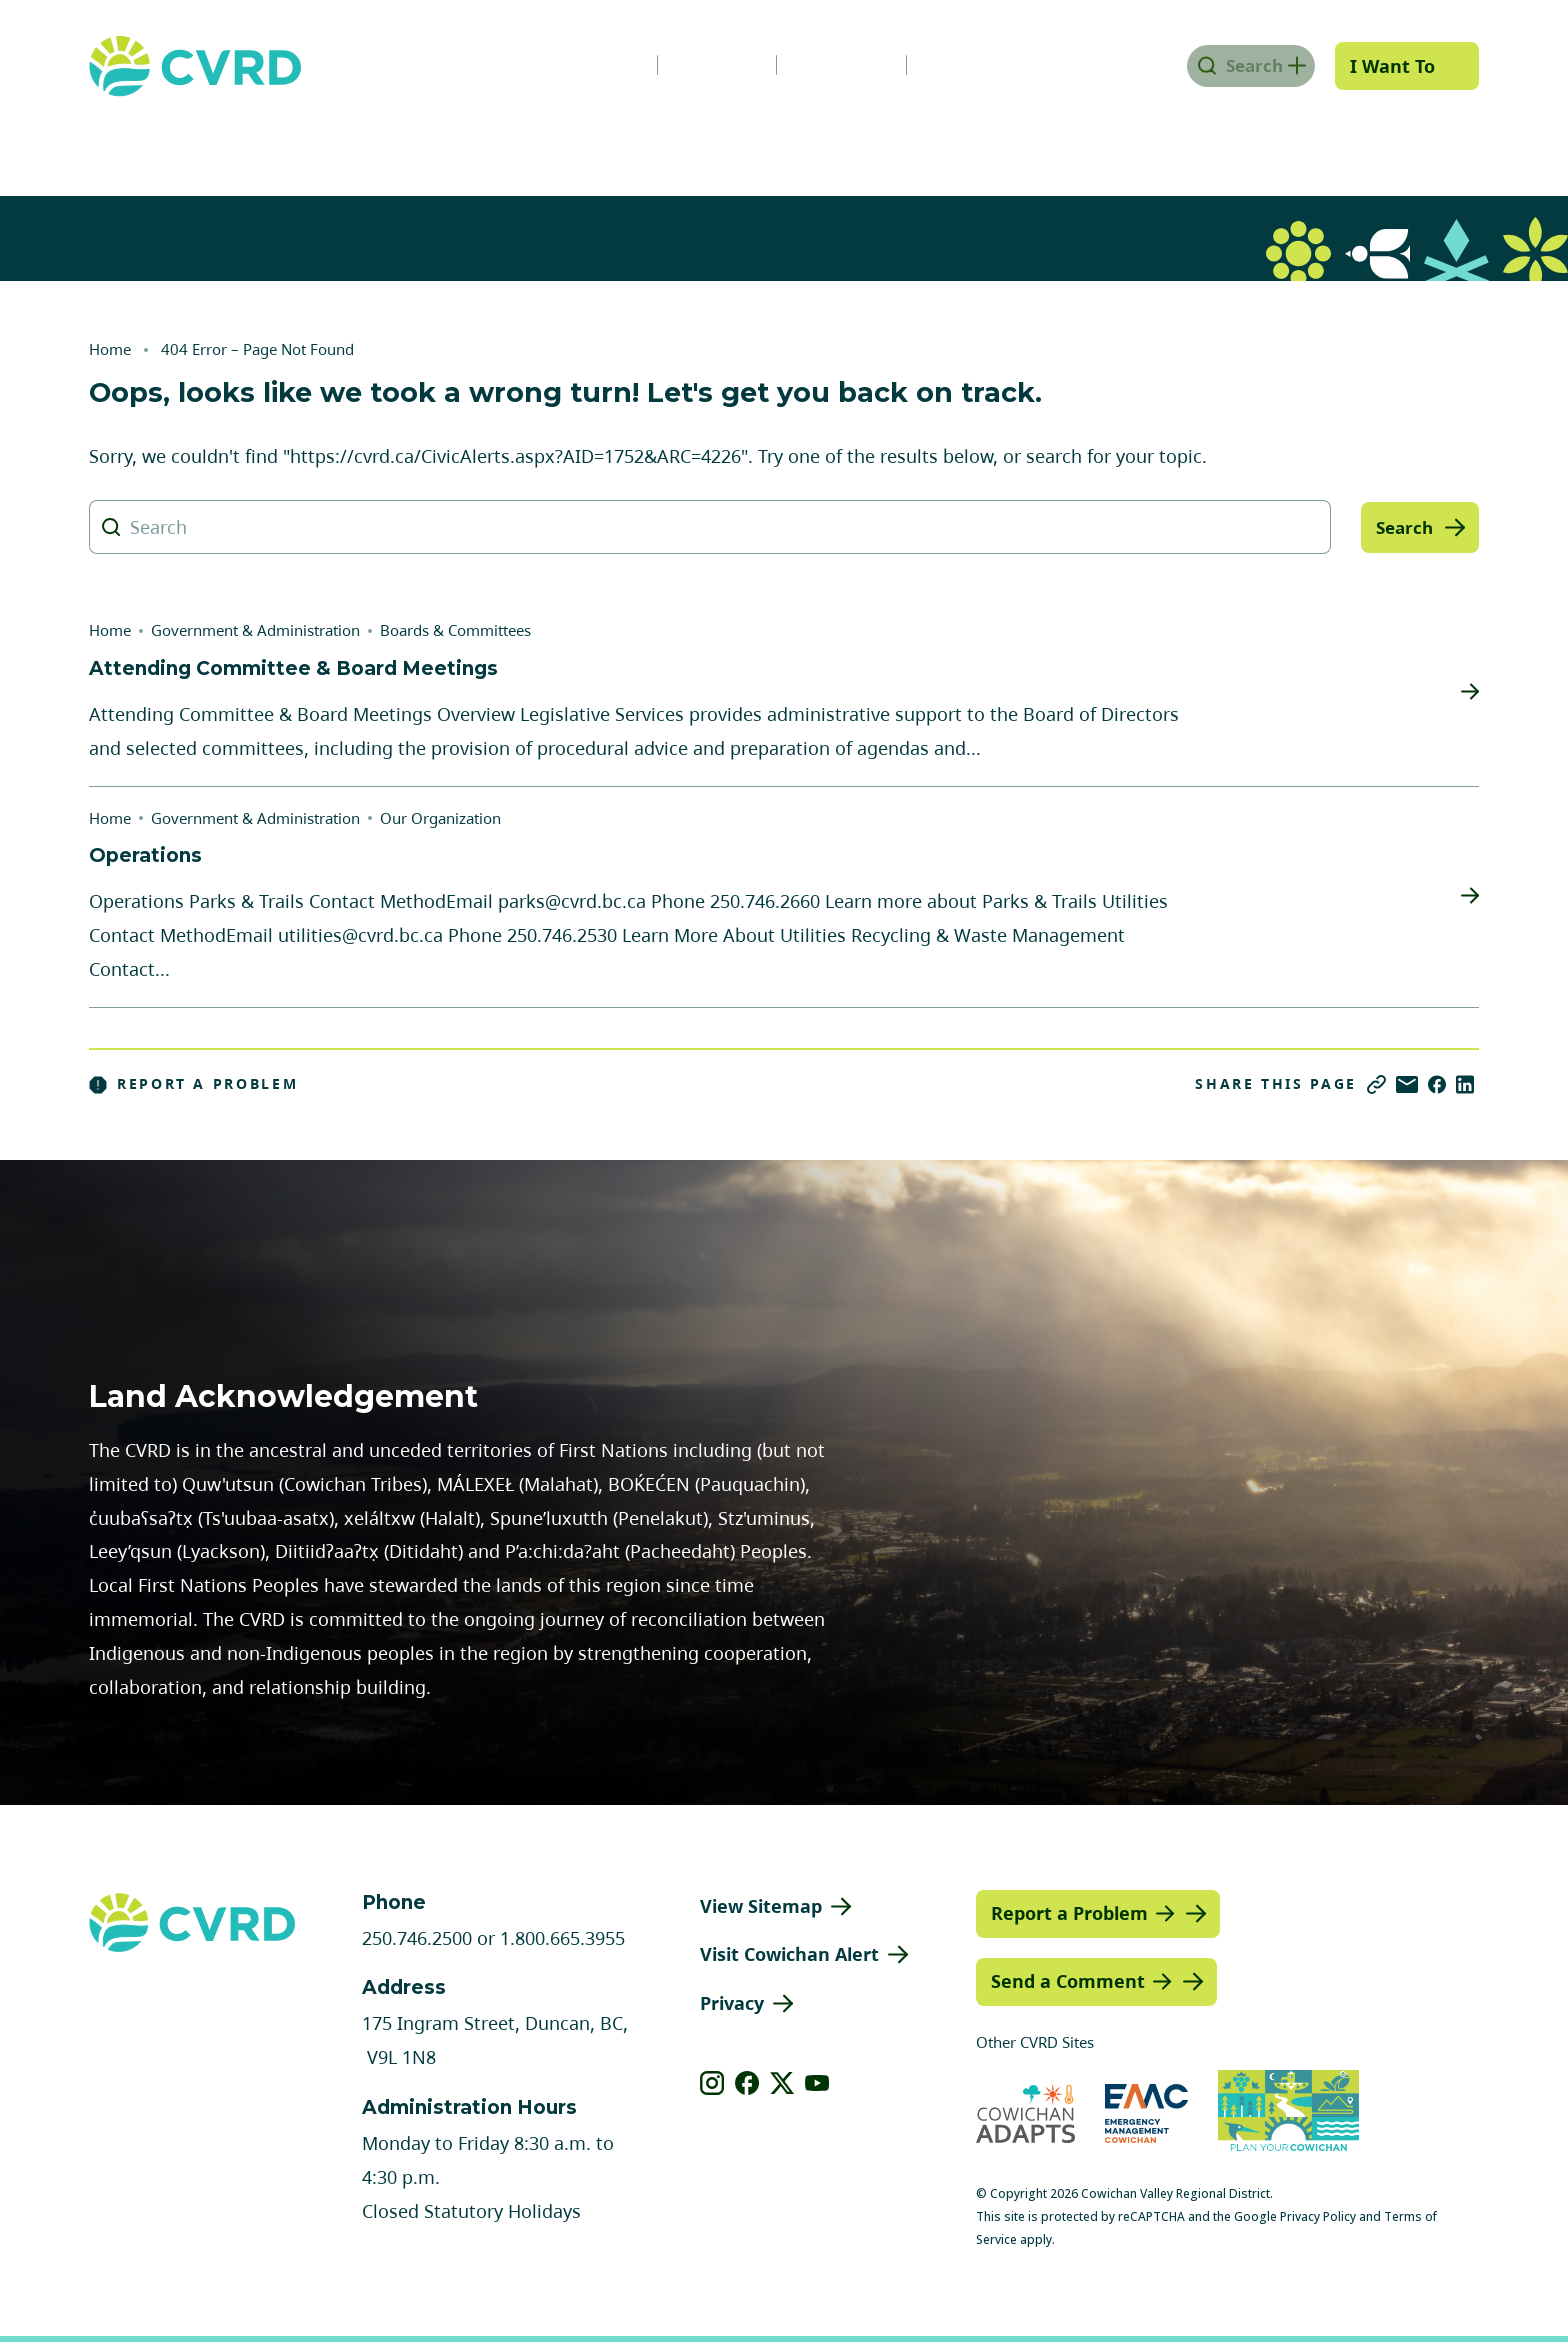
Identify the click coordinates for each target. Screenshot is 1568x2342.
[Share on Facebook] (1437, 1084)
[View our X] (782, 2083)
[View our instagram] (712, 2083)
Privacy (732, 2003)
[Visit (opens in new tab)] (1288, 2114)
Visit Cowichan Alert (789, 1954)
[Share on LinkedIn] (1465, 1084)
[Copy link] (1376, 1084)
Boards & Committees (455, 630)
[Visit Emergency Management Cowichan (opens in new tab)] (1146, 2113)
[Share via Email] (1407, 1084)
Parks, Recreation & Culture (1189, 143)
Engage (1418, 143)
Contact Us (958, 65)
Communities (638, 143)
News (586, 65)
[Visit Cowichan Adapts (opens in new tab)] (1025, 2113)
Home (110, 349)
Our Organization (440, 818)
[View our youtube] (817, 2083)
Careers (697, 65)
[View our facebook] (747, 2083)
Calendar (821, 65)
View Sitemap (761, 1906)
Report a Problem (194, 1084)
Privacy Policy (1318, 2216)
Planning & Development (881, 143)
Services (469, 143)
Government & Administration (225, 143)
